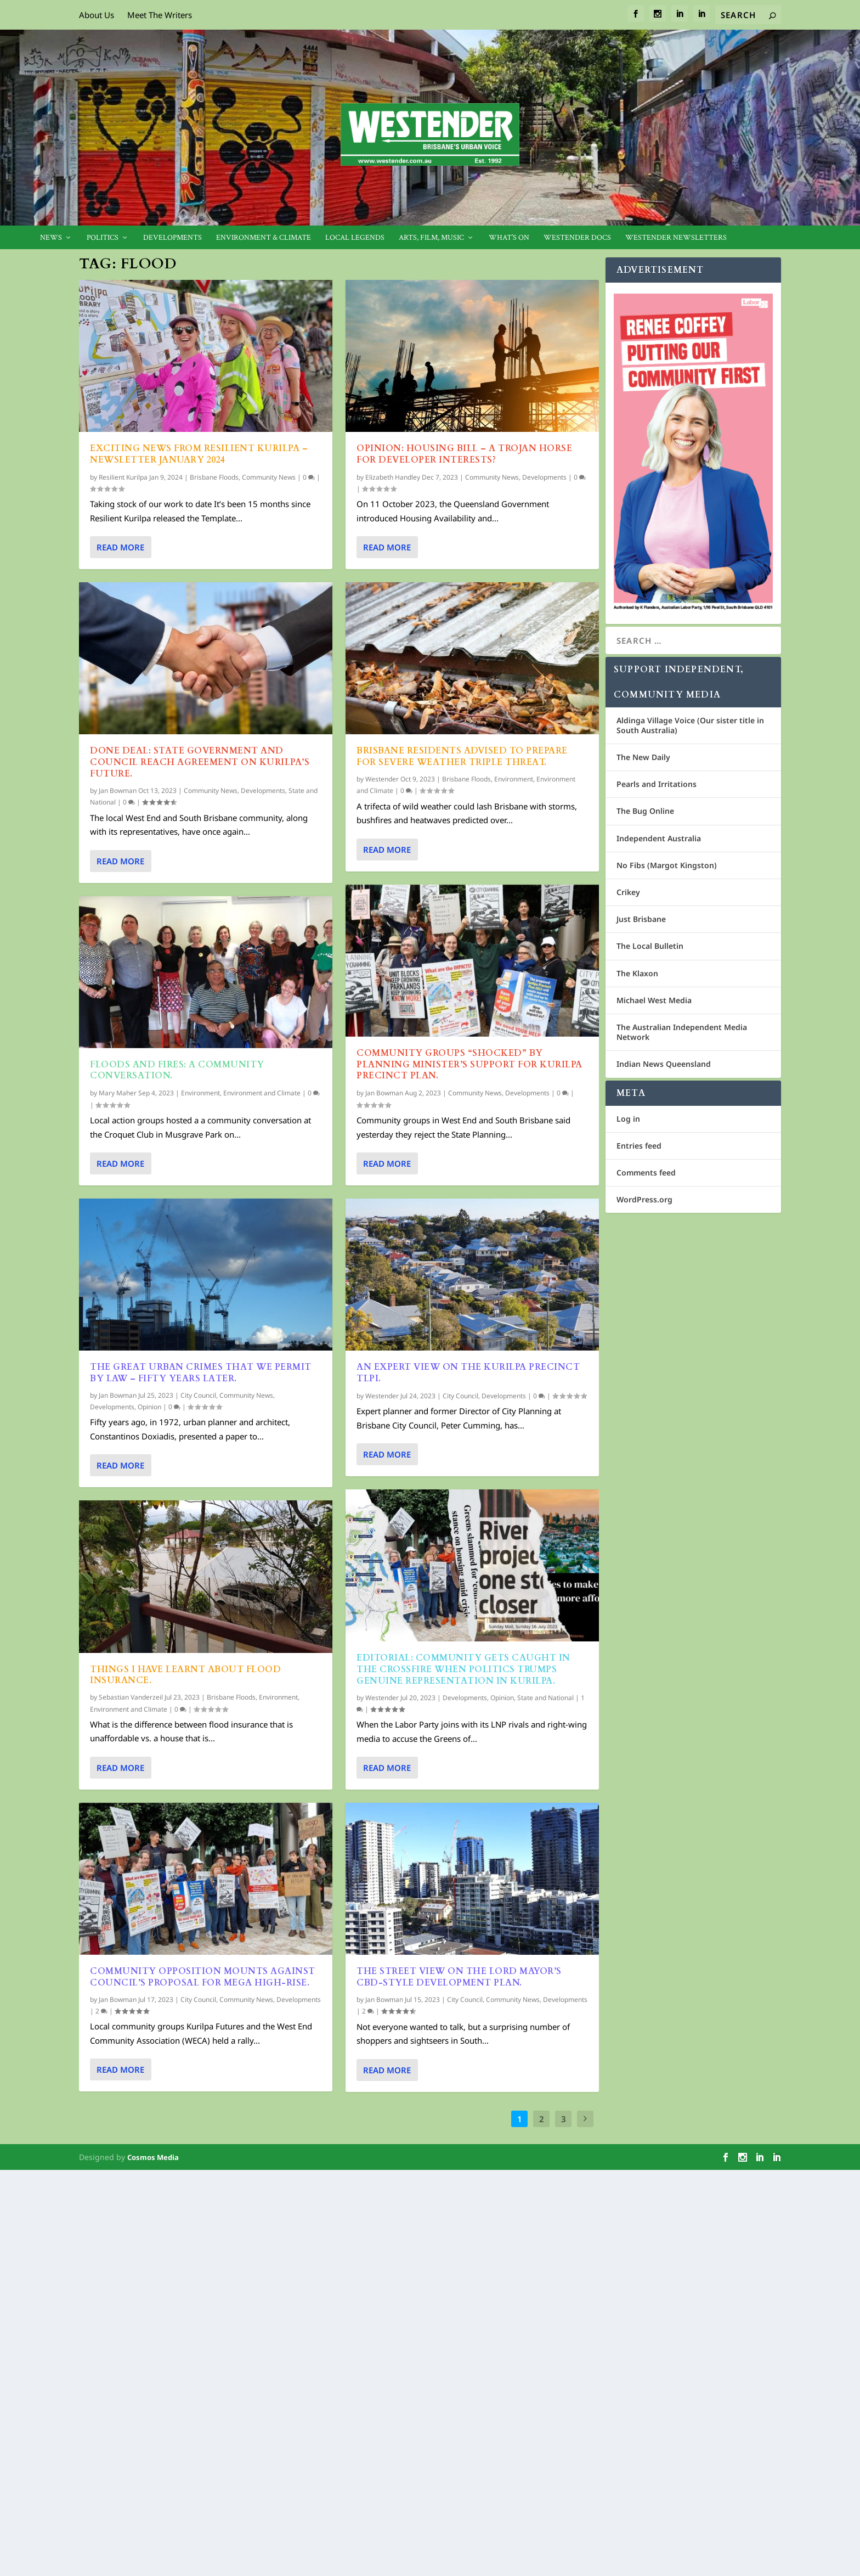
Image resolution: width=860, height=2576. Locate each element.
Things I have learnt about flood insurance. (185, 1674)
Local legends (354, 238)
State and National (545, 1697)
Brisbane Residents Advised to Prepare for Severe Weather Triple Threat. (462, 756)
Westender (382, 779)
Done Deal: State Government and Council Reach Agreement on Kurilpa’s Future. (199, 762)
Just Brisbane (641, 919)
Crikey (628, 892)
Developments (172, 238)
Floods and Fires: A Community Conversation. (177, 1070)
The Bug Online (645, 811)
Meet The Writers (159, 14)
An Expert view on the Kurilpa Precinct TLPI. (468, 1373)
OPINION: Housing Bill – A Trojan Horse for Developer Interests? (464, 454)
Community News (269, 476)
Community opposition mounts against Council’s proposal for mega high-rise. (202, 1977)
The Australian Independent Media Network (681, 1032)
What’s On (509, 238)
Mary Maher (118, 1093)
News (51, 238)
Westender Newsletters (676, 238)
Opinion (149, 1406)
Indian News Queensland (663, 1064)
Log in (628, 1118)
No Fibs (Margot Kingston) (666, 865)
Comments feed (646, 1172)
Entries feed (638, 1145)
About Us (96, 14)
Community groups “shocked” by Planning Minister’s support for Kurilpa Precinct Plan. (469, 1064)
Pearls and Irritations (656, 784)
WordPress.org (644, 1199)
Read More (120, 547)
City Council (198, 1395)
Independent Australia (658, 838)
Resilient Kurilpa (123, 476)
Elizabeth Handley (392, 476)
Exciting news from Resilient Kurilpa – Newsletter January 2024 (199, 454)
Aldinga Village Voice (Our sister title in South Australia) (690, 725)
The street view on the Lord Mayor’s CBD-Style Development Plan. (459, 1977)
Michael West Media (654, 1000)
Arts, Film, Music (431, 238)
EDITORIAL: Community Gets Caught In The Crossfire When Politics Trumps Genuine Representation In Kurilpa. (463, 1669)
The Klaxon (637, 973)
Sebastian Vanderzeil (131, 1697)
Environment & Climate (263, 238)
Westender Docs (577, 238)
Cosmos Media (153, 2157)
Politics (102, 238)
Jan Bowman (118, 790)
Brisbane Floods (214, 476)
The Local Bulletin (649, 946)
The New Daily (643, 757)
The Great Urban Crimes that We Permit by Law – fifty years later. (201, 1373)
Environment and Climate (262, 1093)
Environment (200, 1093)
